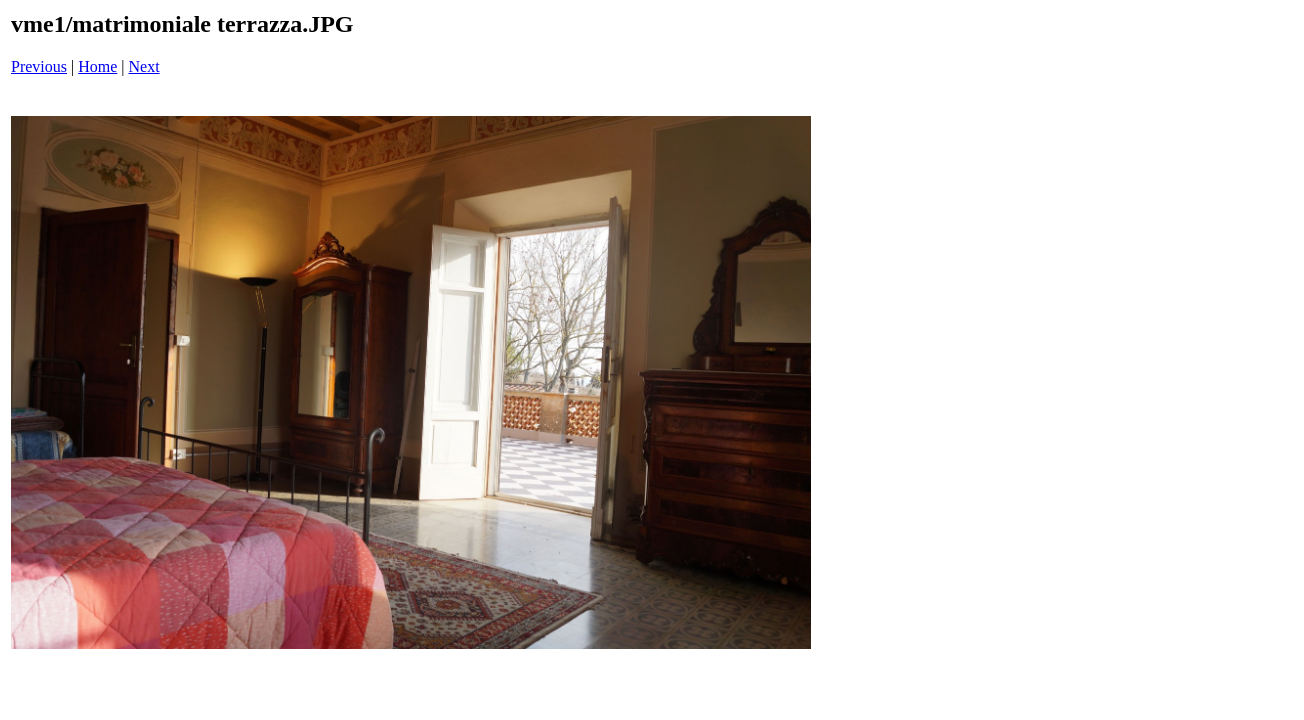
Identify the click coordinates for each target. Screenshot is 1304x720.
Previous (39, 66)
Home (97, 66)
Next (144, 66)
